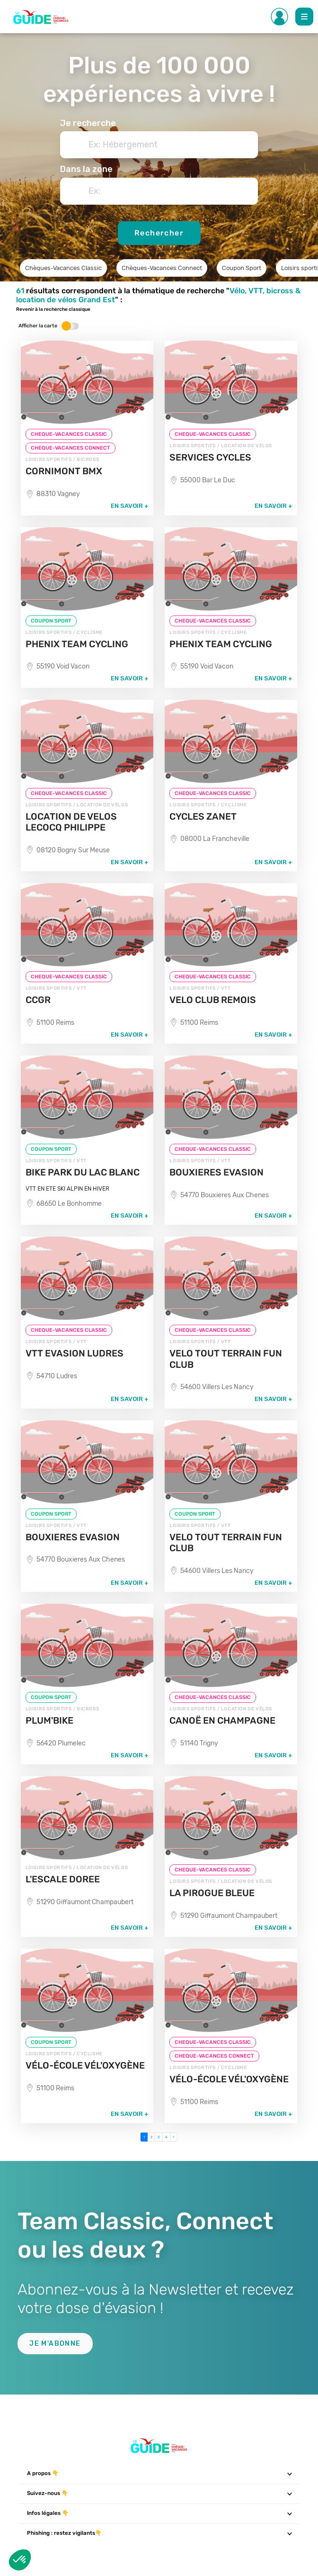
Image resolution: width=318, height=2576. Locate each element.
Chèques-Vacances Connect (162, 267)
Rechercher (159, 232)
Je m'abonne (54, 2344)
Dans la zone (86, 169)
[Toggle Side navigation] (280, 17)
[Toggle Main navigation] (304, 17)
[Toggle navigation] (289, 2473)
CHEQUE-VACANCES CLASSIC (69, 434)
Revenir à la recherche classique (53, 309)
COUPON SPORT (51, 621)
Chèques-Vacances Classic (63, 267)
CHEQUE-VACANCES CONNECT (70, 448)
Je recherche (88, 123)
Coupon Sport (241, 267)
